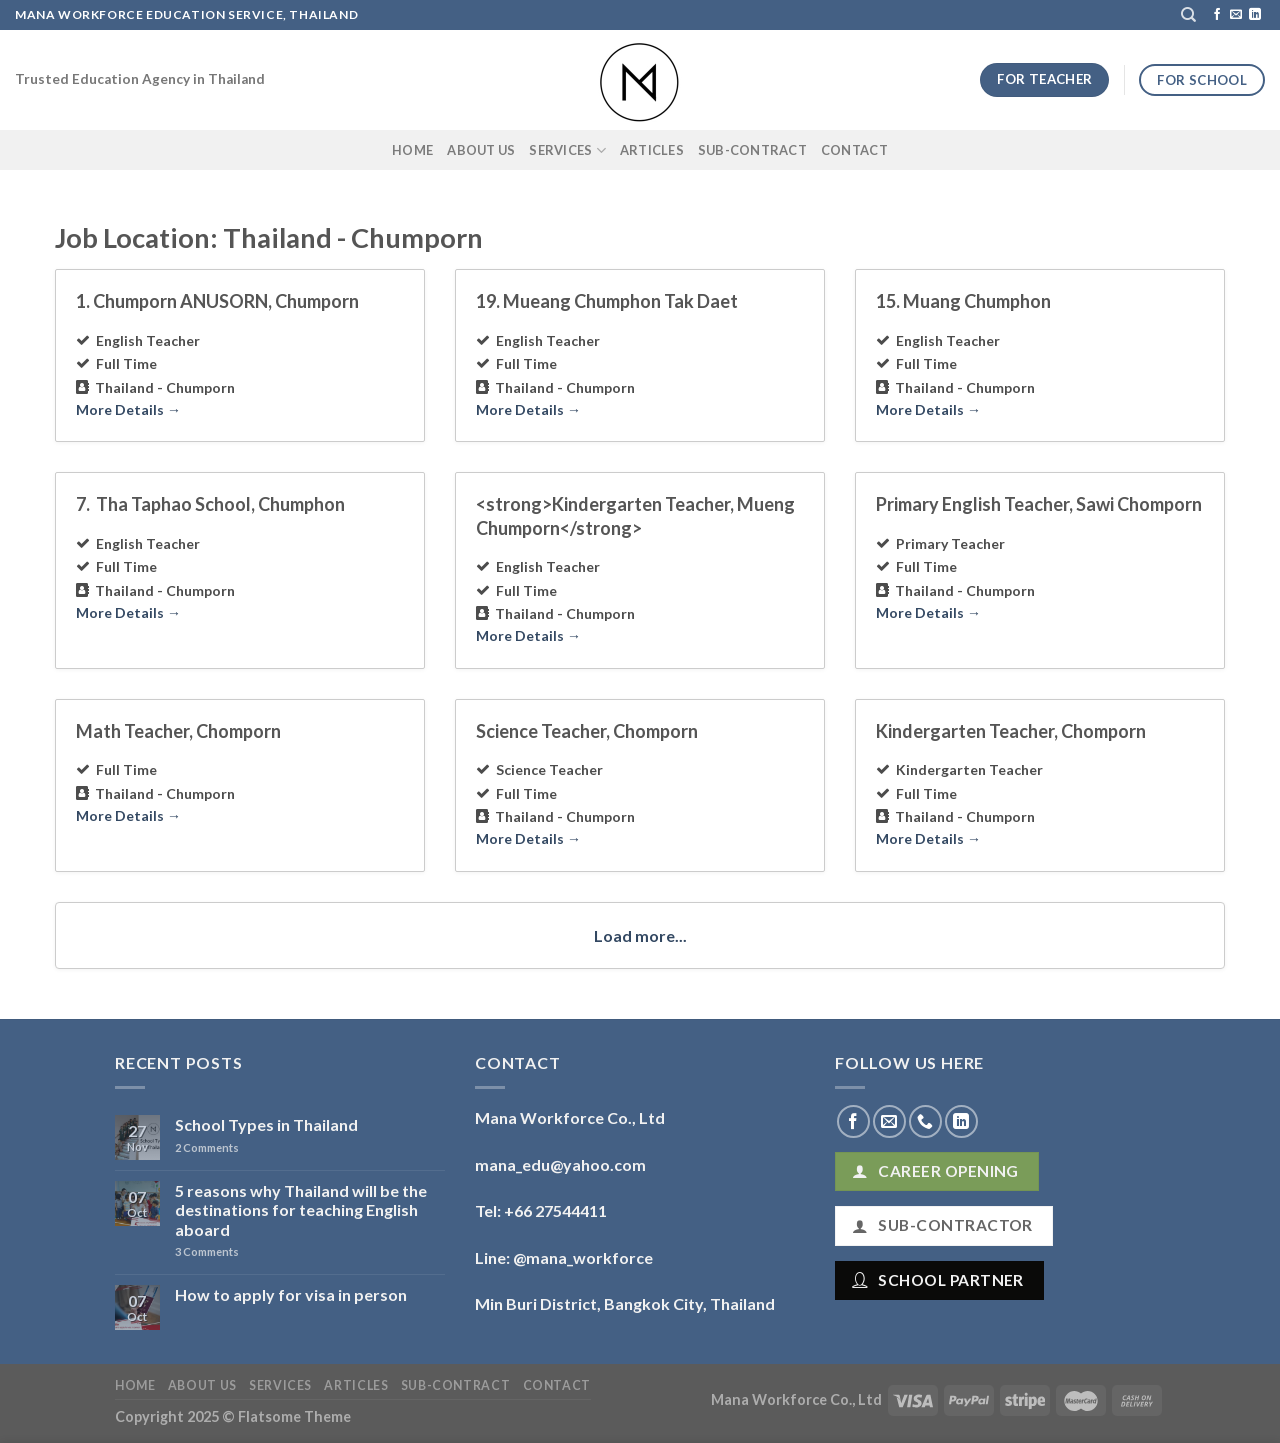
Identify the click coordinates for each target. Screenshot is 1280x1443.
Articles (652, 150)
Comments (207, 1147)
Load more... (640, 935)
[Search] (1188, 15)
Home (412, 150)
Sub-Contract (752, 150)
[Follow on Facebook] (1217, 15)
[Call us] (925, 1121)
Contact (854, 150)
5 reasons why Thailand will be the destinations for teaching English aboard (301, 1209)
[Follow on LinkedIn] (1255, 15)
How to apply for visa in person (291, 1294)
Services (567, 150)
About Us (481, 150)
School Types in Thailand (266, 1124)
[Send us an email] (1236, 15)
